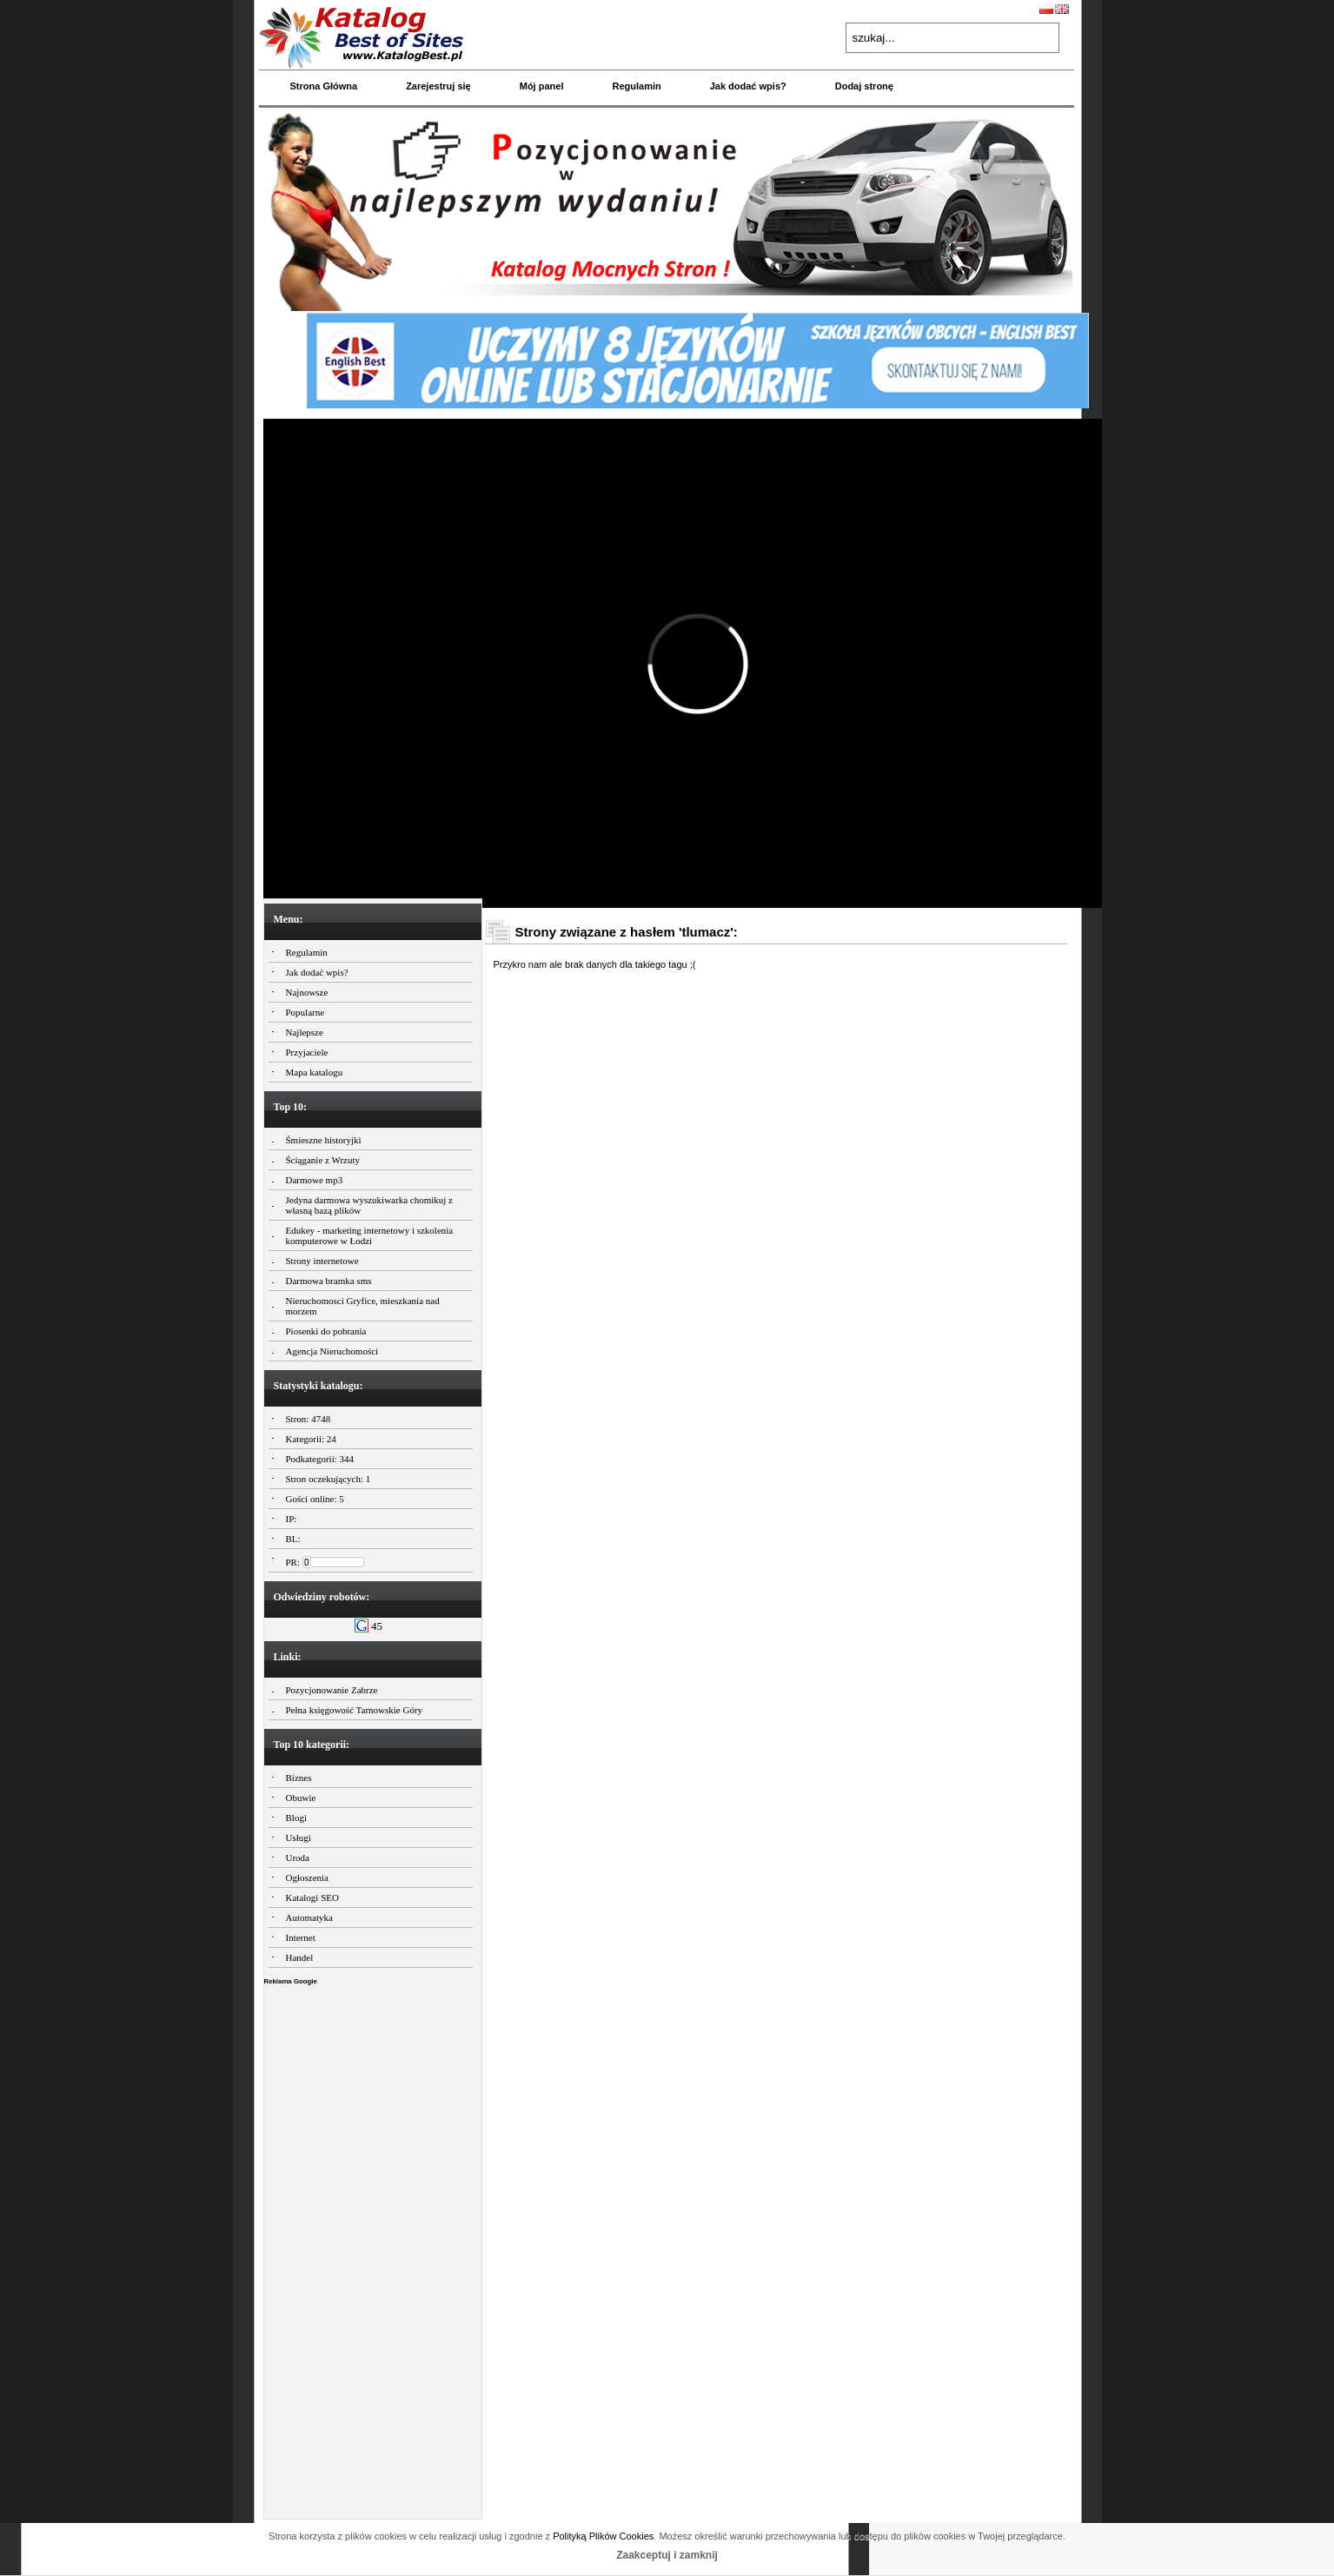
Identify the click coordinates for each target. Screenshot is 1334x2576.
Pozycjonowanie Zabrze (332, 1690)
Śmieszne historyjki (324, 1140)
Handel (300, 1957)
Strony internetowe (322, 1260)
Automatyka (309, 1917)
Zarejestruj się (438, 86)
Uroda (298, 1857)
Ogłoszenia (307, 1877)
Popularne (305, 1012)
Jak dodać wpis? (748, 86)
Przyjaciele (307, 1052)
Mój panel (542, 86)
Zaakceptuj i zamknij (667, 2555)
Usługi (298, 1837)
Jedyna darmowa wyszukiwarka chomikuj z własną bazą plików (369, 1205)
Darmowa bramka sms (329, 1280)
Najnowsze (307, 992)
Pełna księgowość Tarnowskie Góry (354, 1710)
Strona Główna (324, 86)
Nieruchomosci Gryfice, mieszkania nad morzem (363, 1305)
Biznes (299, 1777)
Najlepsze (304, 1032)
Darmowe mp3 (314, 1180)
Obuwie (301, 1797)
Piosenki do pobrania (326, 1331)
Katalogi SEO (312, 1897)
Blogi (296, 1817)
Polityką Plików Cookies (603, 2536)
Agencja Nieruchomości (332, 1351)
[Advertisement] (372, 2247)
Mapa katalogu (314, 1072)
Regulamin (636, 86)
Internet (300, 1937)
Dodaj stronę (864, 86)
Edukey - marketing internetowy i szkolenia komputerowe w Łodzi (370, 1235)
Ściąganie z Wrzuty (323, 1160)
